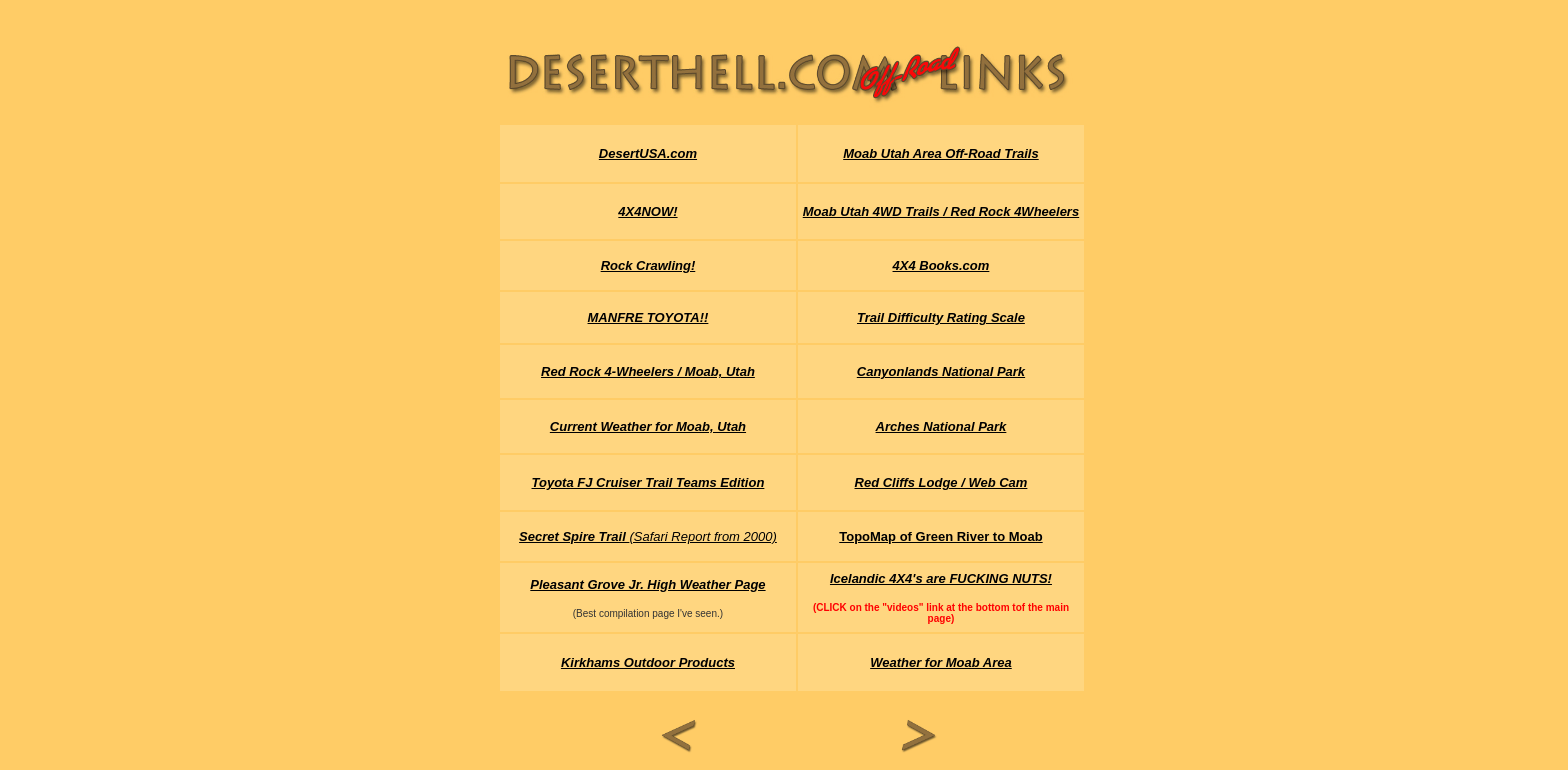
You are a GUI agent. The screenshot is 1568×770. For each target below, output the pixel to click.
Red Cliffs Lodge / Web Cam (941, 482)
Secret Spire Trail (574, 536)
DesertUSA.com (648, 153)
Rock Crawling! (648, 265)
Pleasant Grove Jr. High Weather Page (647, 584)
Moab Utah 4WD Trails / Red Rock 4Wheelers (941, 211)
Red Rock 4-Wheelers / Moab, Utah (648, 371)
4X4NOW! (647, 211)
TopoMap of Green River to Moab (940, 536)
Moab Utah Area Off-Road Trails (941, 153)
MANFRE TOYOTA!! (648, 317)
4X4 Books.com (941, 265)
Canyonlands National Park (941, 371)
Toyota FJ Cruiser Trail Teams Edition (648, 482)
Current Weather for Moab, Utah (648, 426)
